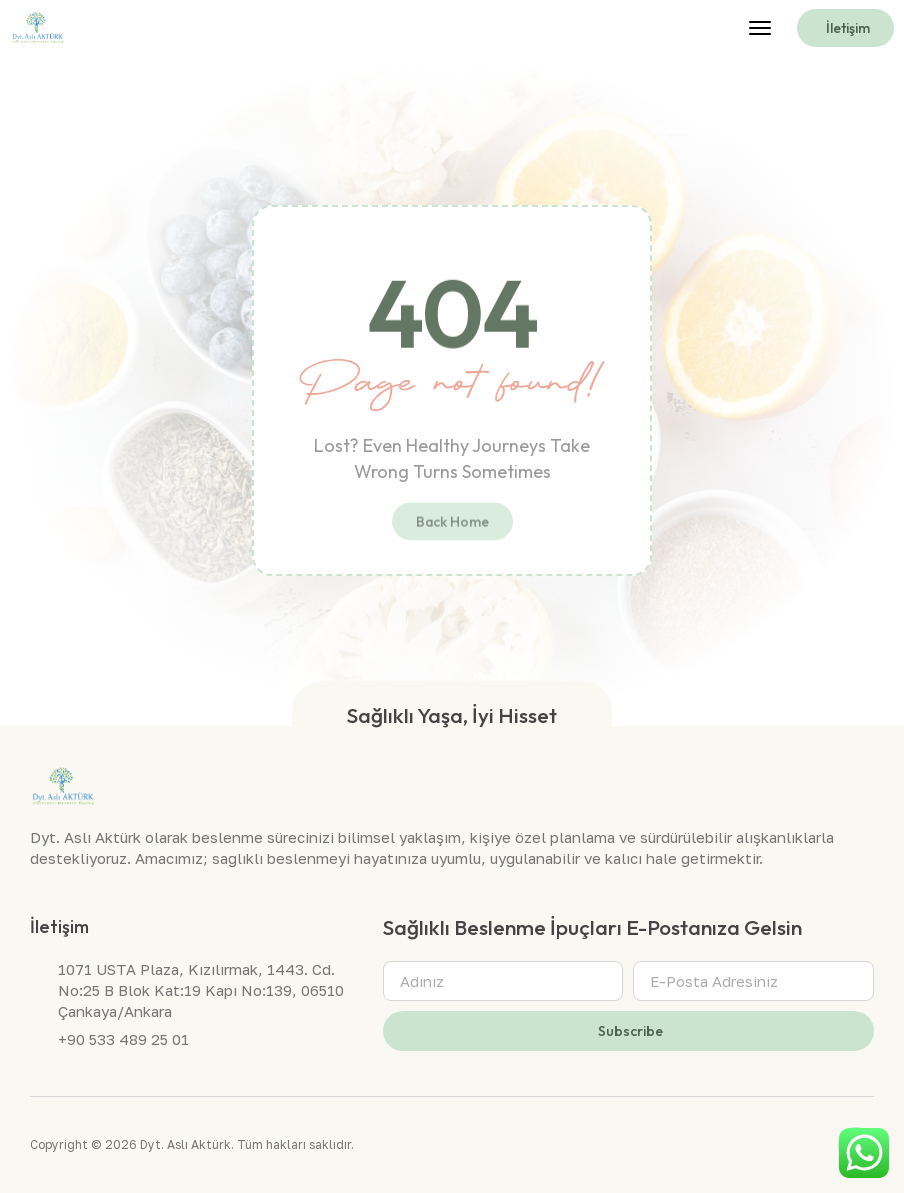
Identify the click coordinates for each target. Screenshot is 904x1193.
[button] (760, 28)
